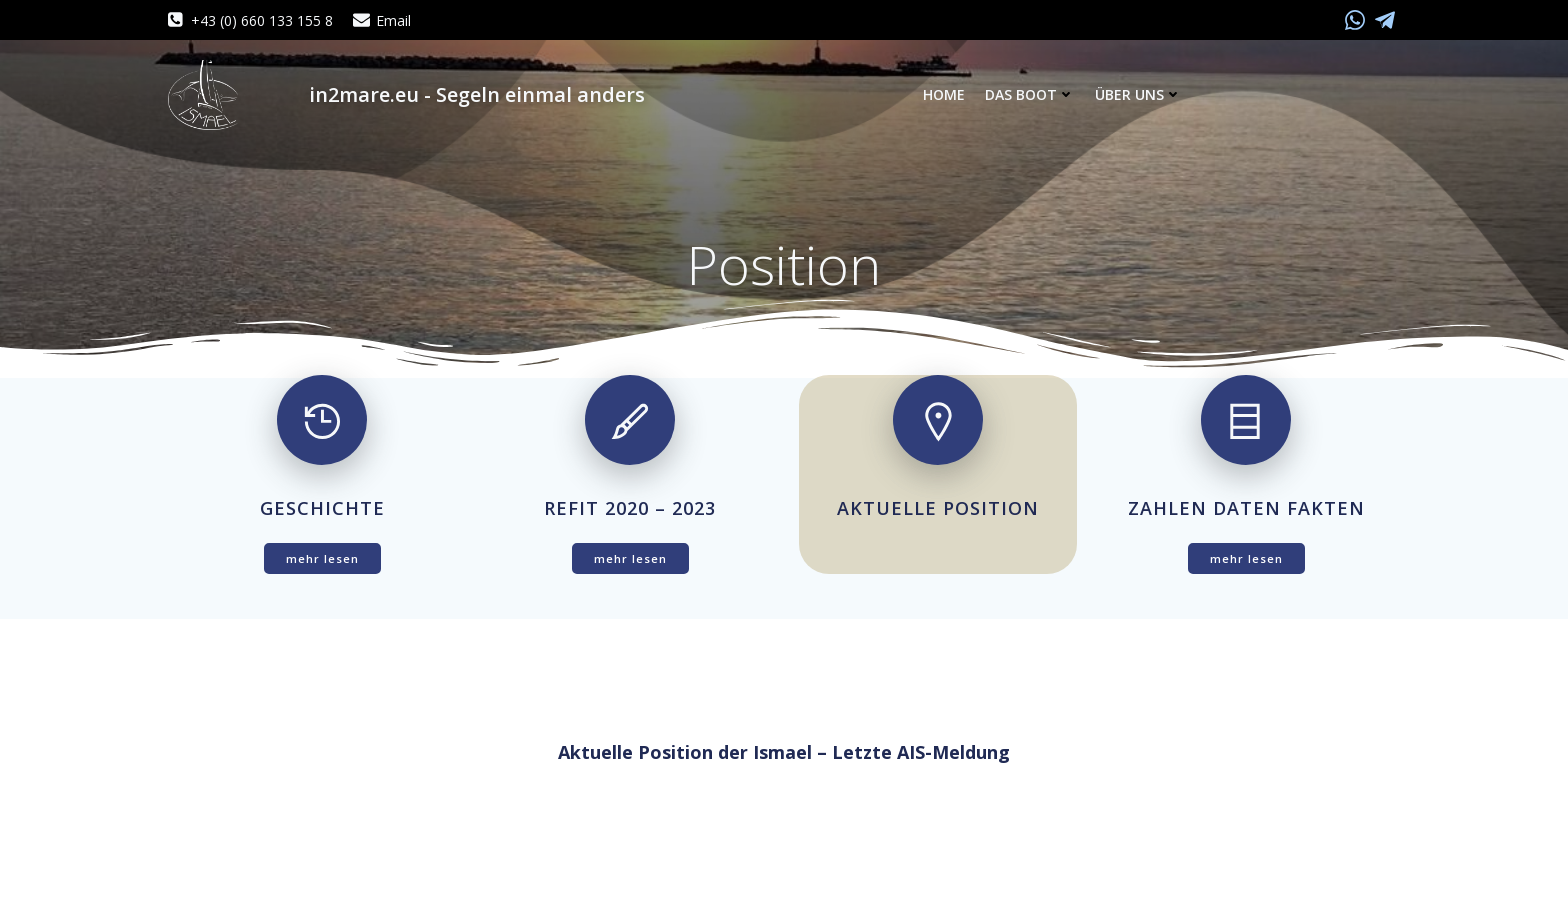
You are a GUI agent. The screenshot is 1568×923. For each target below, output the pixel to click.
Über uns (1138, 94)
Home (944, 94)
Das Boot (1030, 94)
